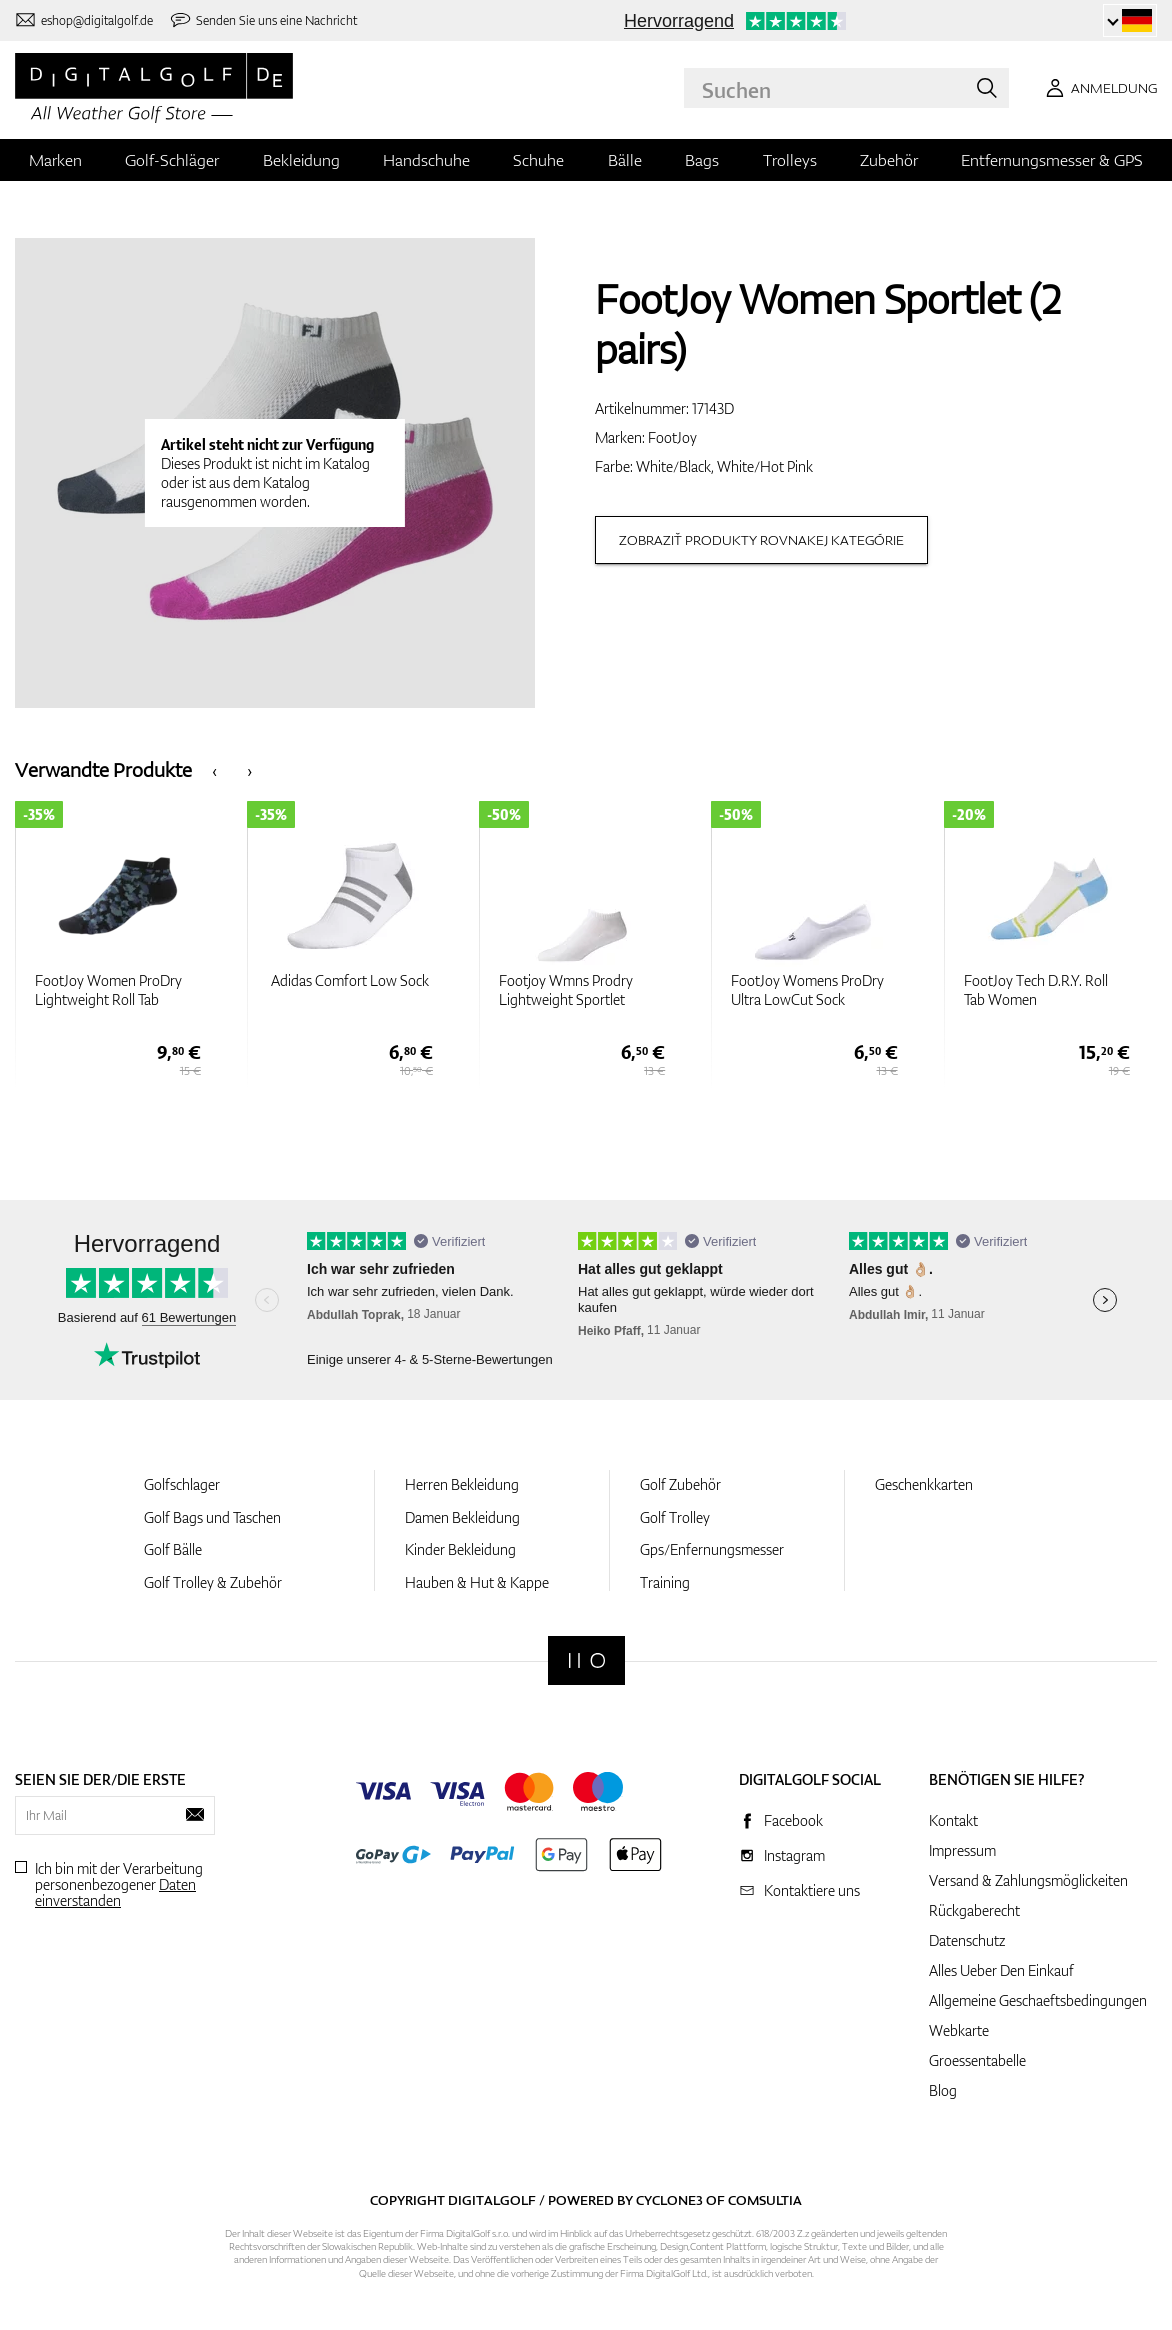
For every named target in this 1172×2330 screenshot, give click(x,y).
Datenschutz (967, 1940)
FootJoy (672, 437)
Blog (943, 2090)
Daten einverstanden (115, 1892)
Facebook (793, 1820)
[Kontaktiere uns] (84, 20)
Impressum (962, 1850)
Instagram (794, 1855)
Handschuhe (426, 160)
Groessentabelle (977, 2060)
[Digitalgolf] (586, 1660)
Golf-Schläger (172, 160)
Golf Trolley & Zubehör (213, 1582)
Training (665, 1582)
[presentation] (214, 769)
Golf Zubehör (680, 1484)
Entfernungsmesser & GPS (1052, 160)
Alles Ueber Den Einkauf (1001, 1970)
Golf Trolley (675, 1517)
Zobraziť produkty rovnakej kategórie (761, 540)
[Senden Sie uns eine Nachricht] (263, 20)
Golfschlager (182, 1484)
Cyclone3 (669, 2200)
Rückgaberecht (974, 1910)
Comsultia (765, 2200)
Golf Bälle (173, 1549)
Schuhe (538, 160)
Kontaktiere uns (812, 1890)
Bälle (625, 160)
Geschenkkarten (924, 1484)
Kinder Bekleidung (460, 1549)
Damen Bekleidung (462, 1517)
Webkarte (959, 2030)
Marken (55, 160)
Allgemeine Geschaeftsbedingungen (1038, 2000)
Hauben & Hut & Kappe (477, 1582)
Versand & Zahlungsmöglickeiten (1028, 1880)
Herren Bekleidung (462, 1484)
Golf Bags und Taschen (212, 1517)
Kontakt (953, 1820)
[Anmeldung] (1098, 88)
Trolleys (790, 160)
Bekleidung (301, 160)
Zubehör (889, 160)
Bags (702, 160)
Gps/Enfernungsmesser (712, 1549)
